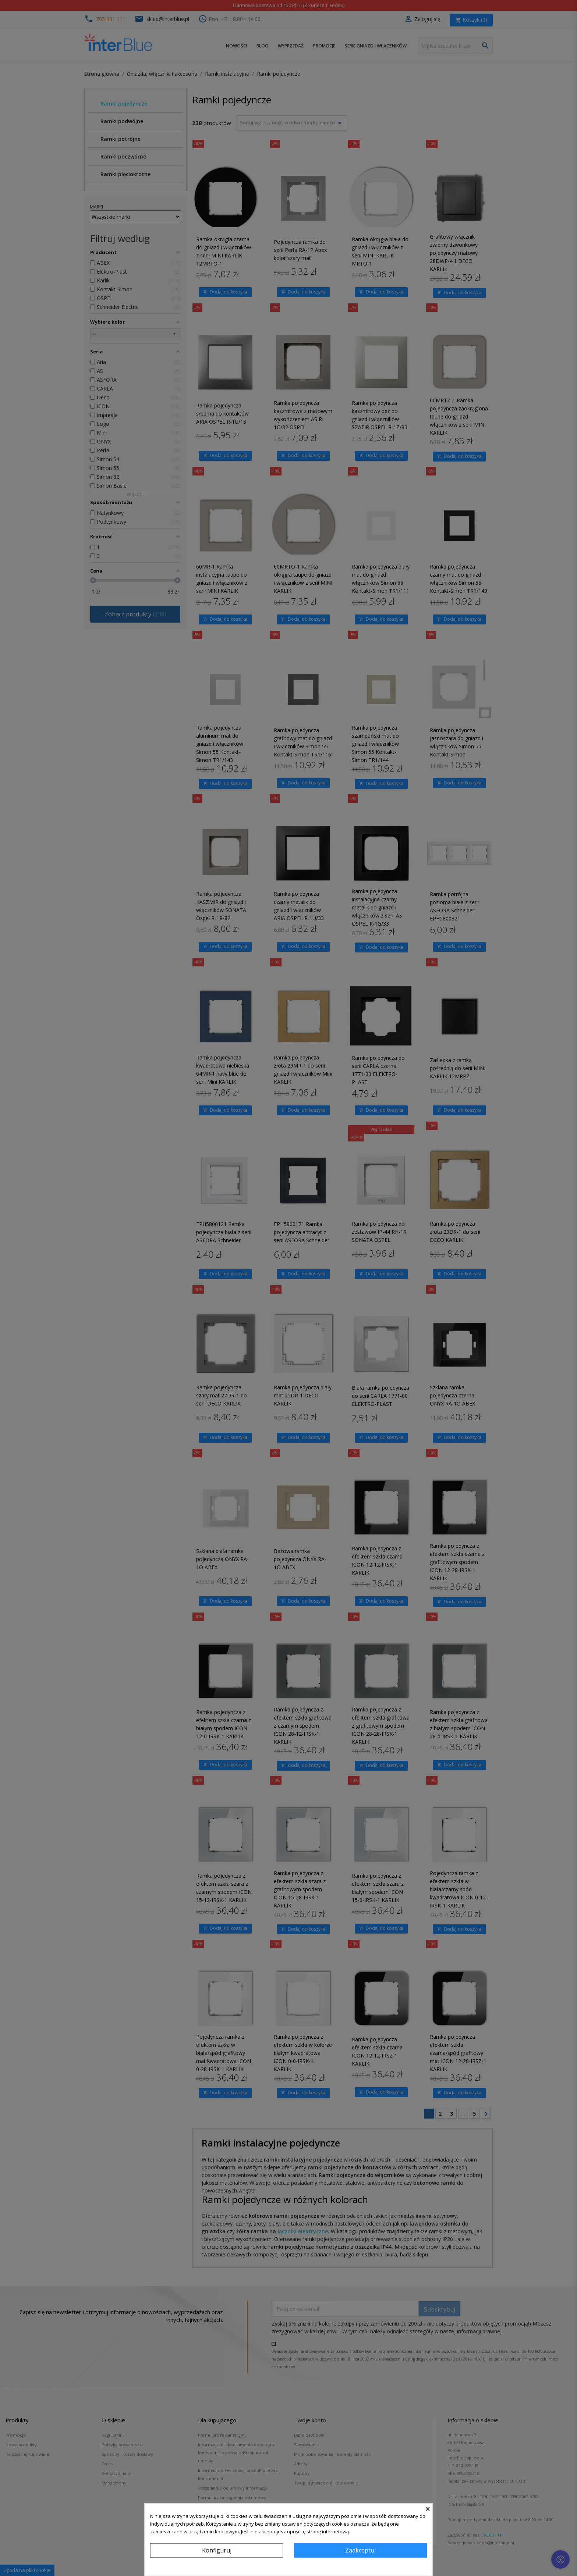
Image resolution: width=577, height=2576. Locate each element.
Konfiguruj (216, 2550)
